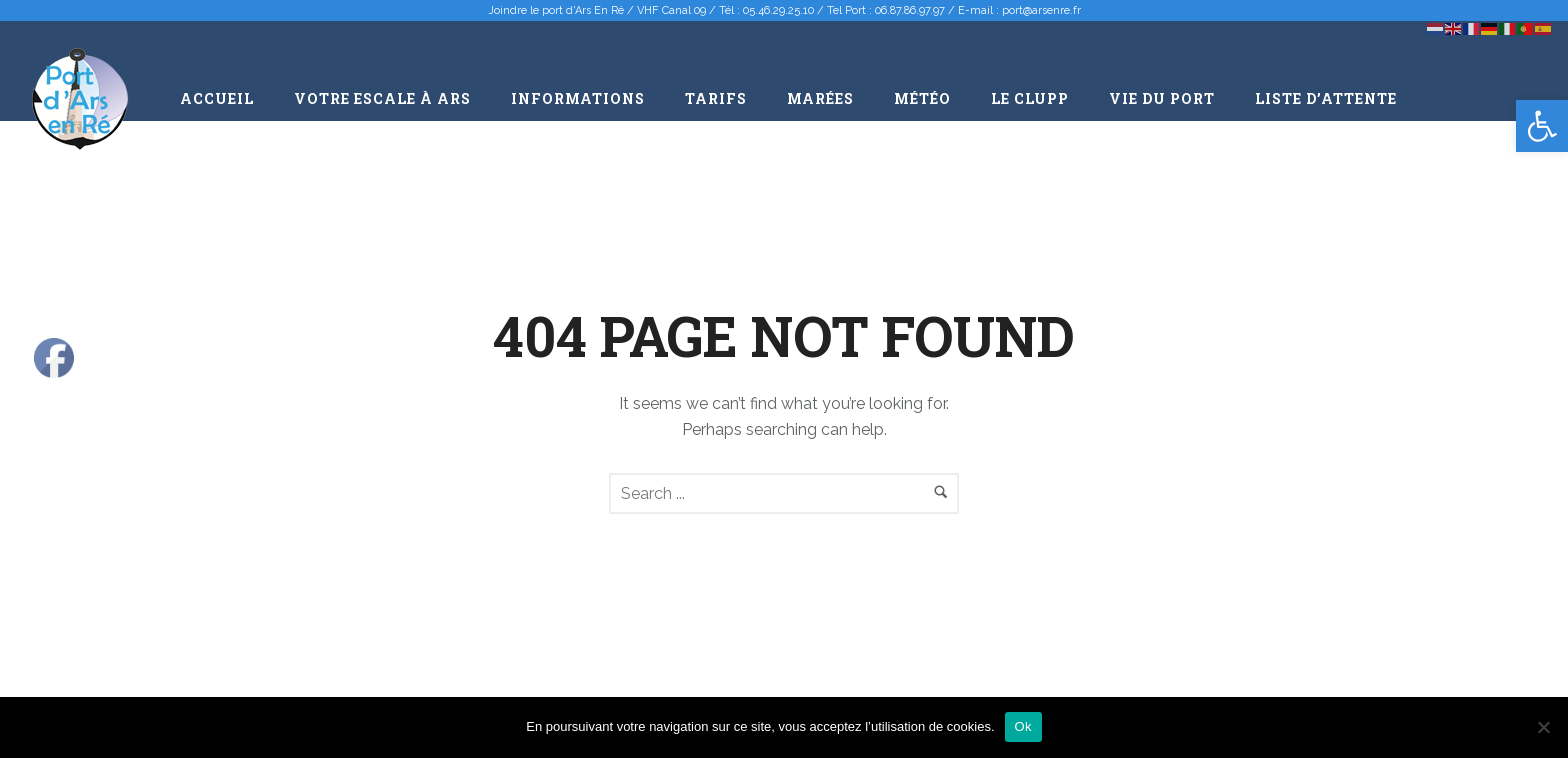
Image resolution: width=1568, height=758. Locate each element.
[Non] (1543, 727)
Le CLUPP (1030, 98)
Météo (922, 98)
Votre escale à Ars (382, 98)
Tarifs (716, 98)
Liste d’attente (1326, 98)
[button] (1542, 126)
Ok (1023, 726)
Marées (820, 98)
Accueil (217, 98)
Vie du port (1162, 98)
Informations (578, 98)
